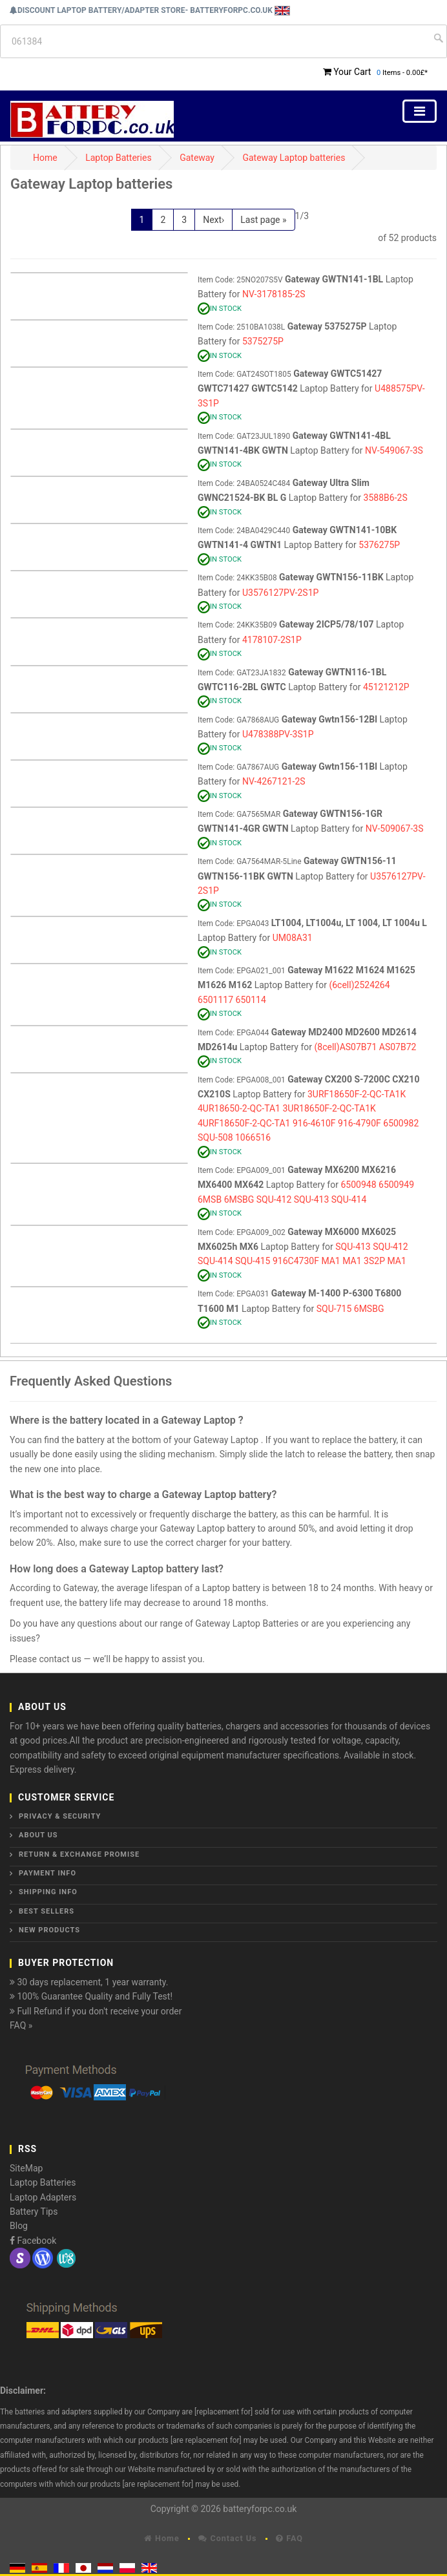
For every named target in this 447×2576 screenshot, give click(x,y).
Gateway (197, 158)
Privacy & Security (60, 1816)
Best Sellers (46, 1911)
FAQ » (21, 2025)
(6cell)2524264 (359, 985)
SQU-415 (253, 1261)
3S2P (374, 1261)
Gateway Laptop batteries (293, 158)
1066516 (253, 1137)
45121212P (386, 687)
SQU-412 (274, 1199)
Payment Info (47, 1873)
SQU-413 (311, 1199)
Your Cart (352, 72)
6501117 (215, 1000)
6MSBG (239, 1199)
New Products (49, 1930)
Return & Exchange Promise (79, 1854)
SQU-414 (349, 1199)
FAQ (289, 2538)
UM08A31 (293, 938)
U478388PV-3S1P (278, 734)
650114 (251, 1000)
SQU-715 (334, 1309)
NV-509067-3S (395, 828)
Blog (19, 2226)
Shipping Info (48, 1892)
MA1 (330, 1261)
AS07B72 (398, 1047)
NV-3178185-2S (274, 294)
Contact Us (227, 2538)
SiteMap (26, 2168)
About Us (38, 1835)
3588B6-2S (386, 497)
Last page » (263, 220)
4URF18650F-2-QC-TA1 (244, 1123)
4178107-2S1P (272, 640)
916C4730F (296, 1261)
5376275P (379, 545)
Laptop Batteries (118, 158)
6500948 (358, 1184)
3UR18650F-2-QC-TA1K (328, 1108)
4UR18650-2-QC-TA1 (239, 1108)
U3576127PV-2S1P (280, 592)
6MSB (210, 1199)
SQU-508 (215, 1137)
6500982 (401, 1123)
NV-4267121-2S (274, 781)
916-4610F (314, 1123)
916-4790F (359, 1123)
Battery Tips (33, 2211)
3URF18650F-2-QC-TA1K (356, 1094)
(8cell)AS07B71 (346, 1047)
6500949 (396, 1184)
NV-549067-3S (394, 450)
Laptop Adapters (43, 2197)
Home (45, 158)
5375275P (263, 341)
